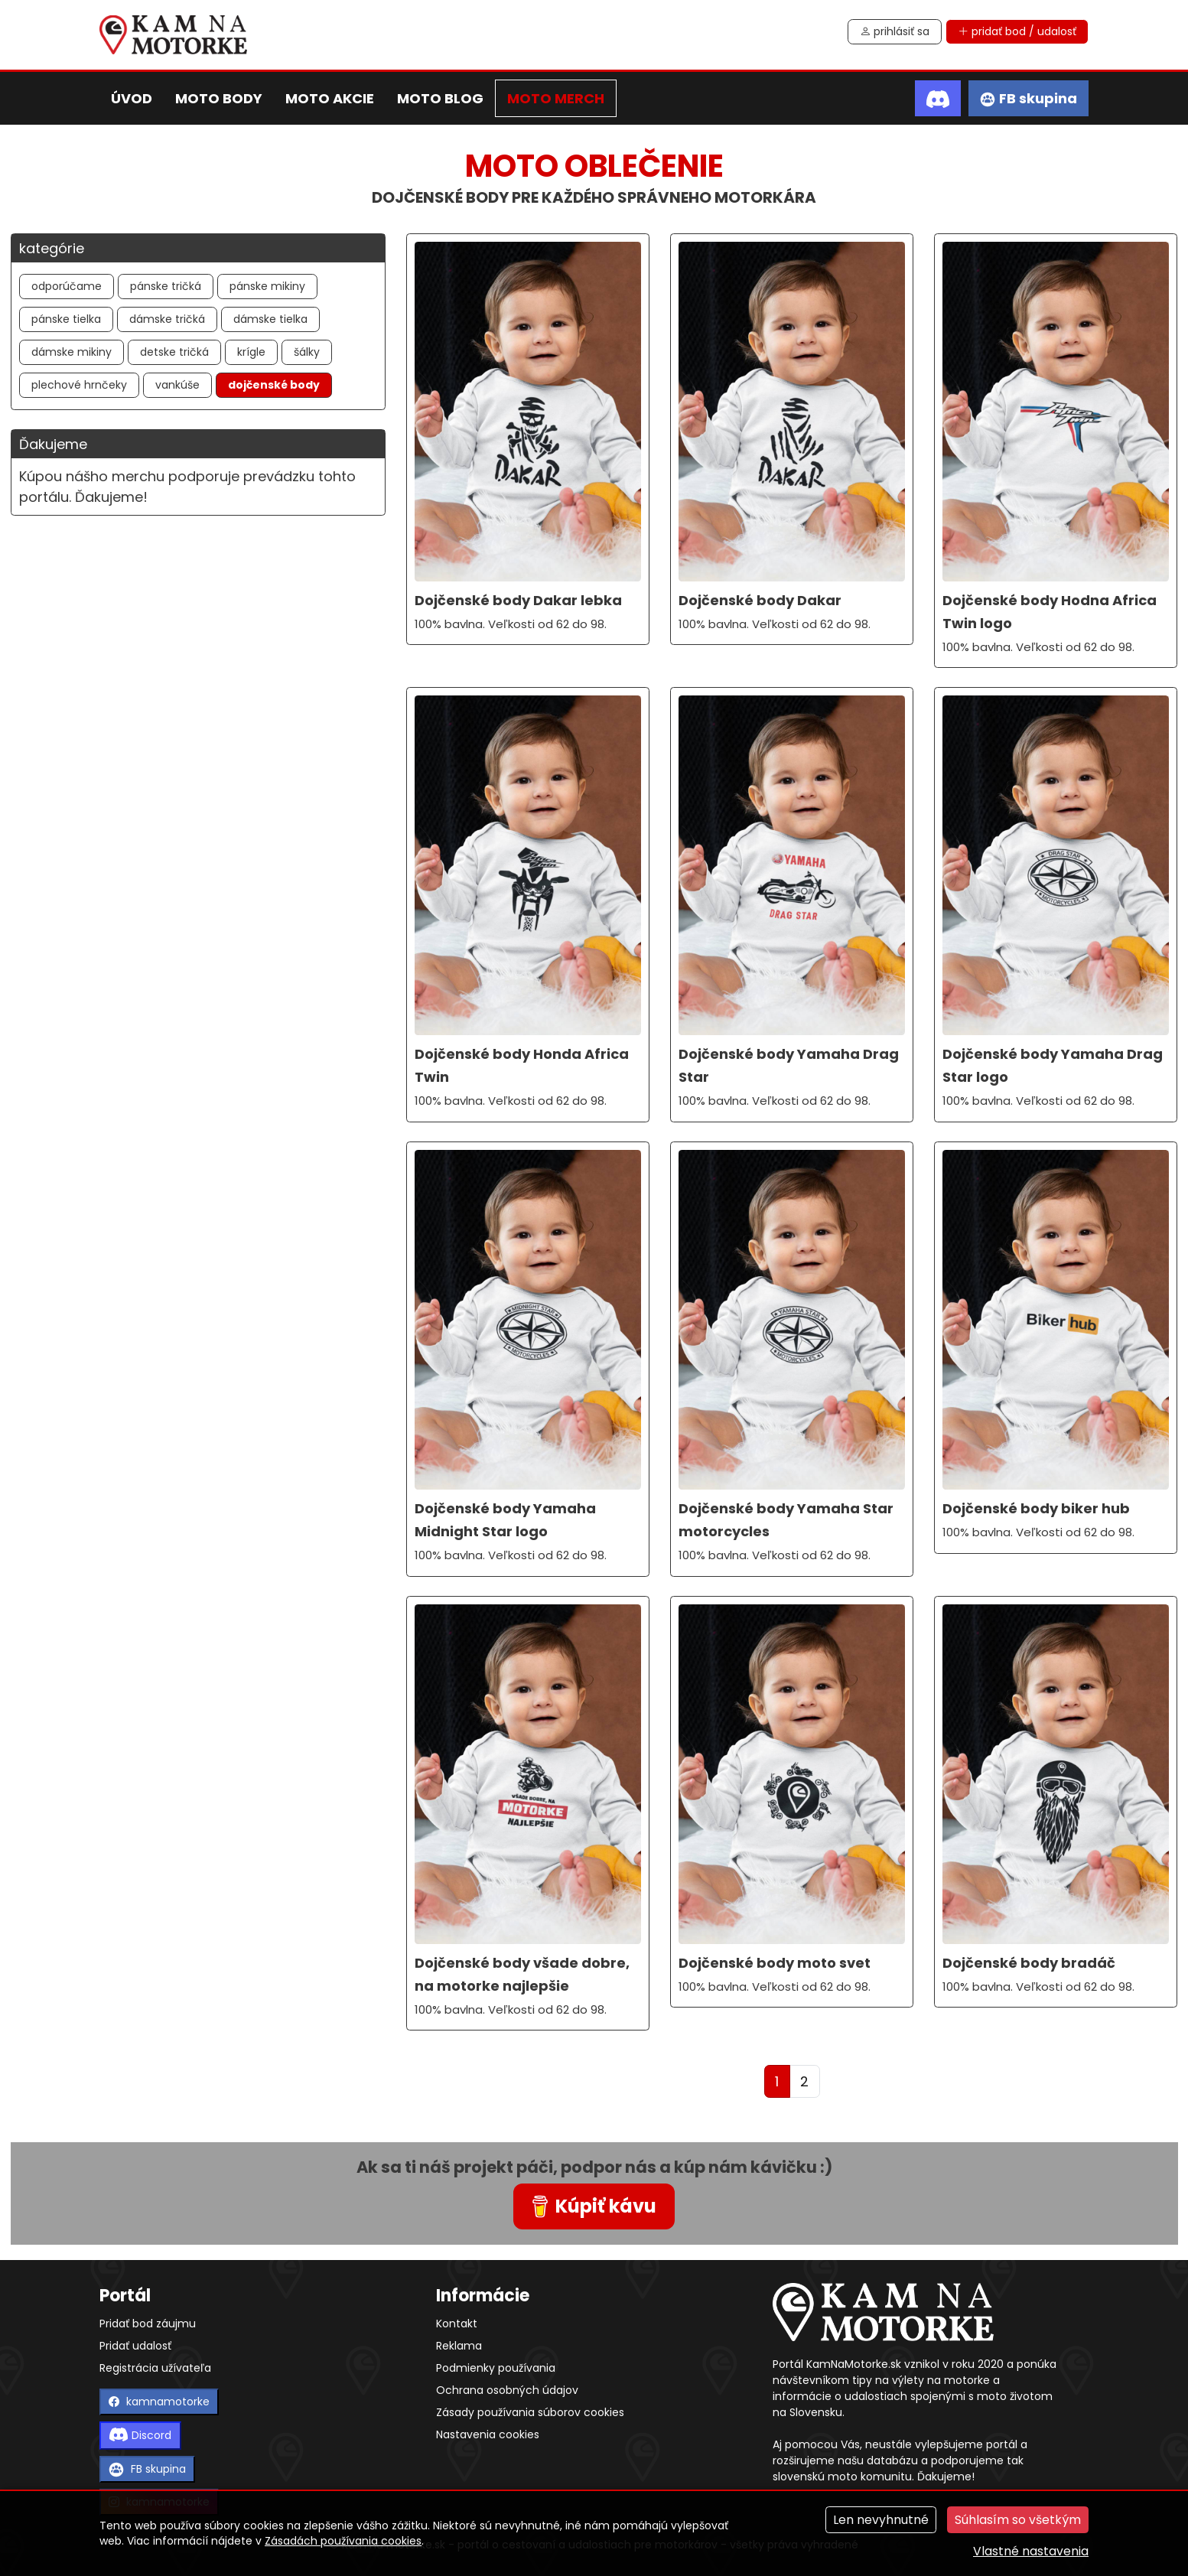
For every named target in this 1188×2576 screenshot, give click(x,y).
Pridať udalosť (135, 2345)
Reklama (459, 2345)
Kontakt (456, 2323)
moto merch (555, 98)
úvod (131, 98)
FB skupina (147, 2469)
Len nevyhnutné (881, 2520)
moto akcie (329, 98)
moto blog (440, 98)
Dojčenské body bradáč (1028, 1962)
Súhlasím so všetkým (1018, 2520)
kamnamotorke (159, 2401)
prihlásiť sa (894, 31)
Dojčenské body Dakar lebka (518, 600)
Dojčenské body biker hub (1036, 1508)
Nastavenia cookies (487, 2434)
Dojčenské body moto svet (775, 1962)
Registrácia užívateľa (155, 2368)
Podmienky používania (495, 2368)
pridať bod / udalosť (1017, 31)
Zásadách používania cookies (343, 2540)
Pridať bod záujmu (147, 2323)
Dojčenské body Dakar (760, 600)
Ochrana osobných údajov (507, 2390)
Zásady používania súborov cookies (530, 2412)
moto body (218, 98)
